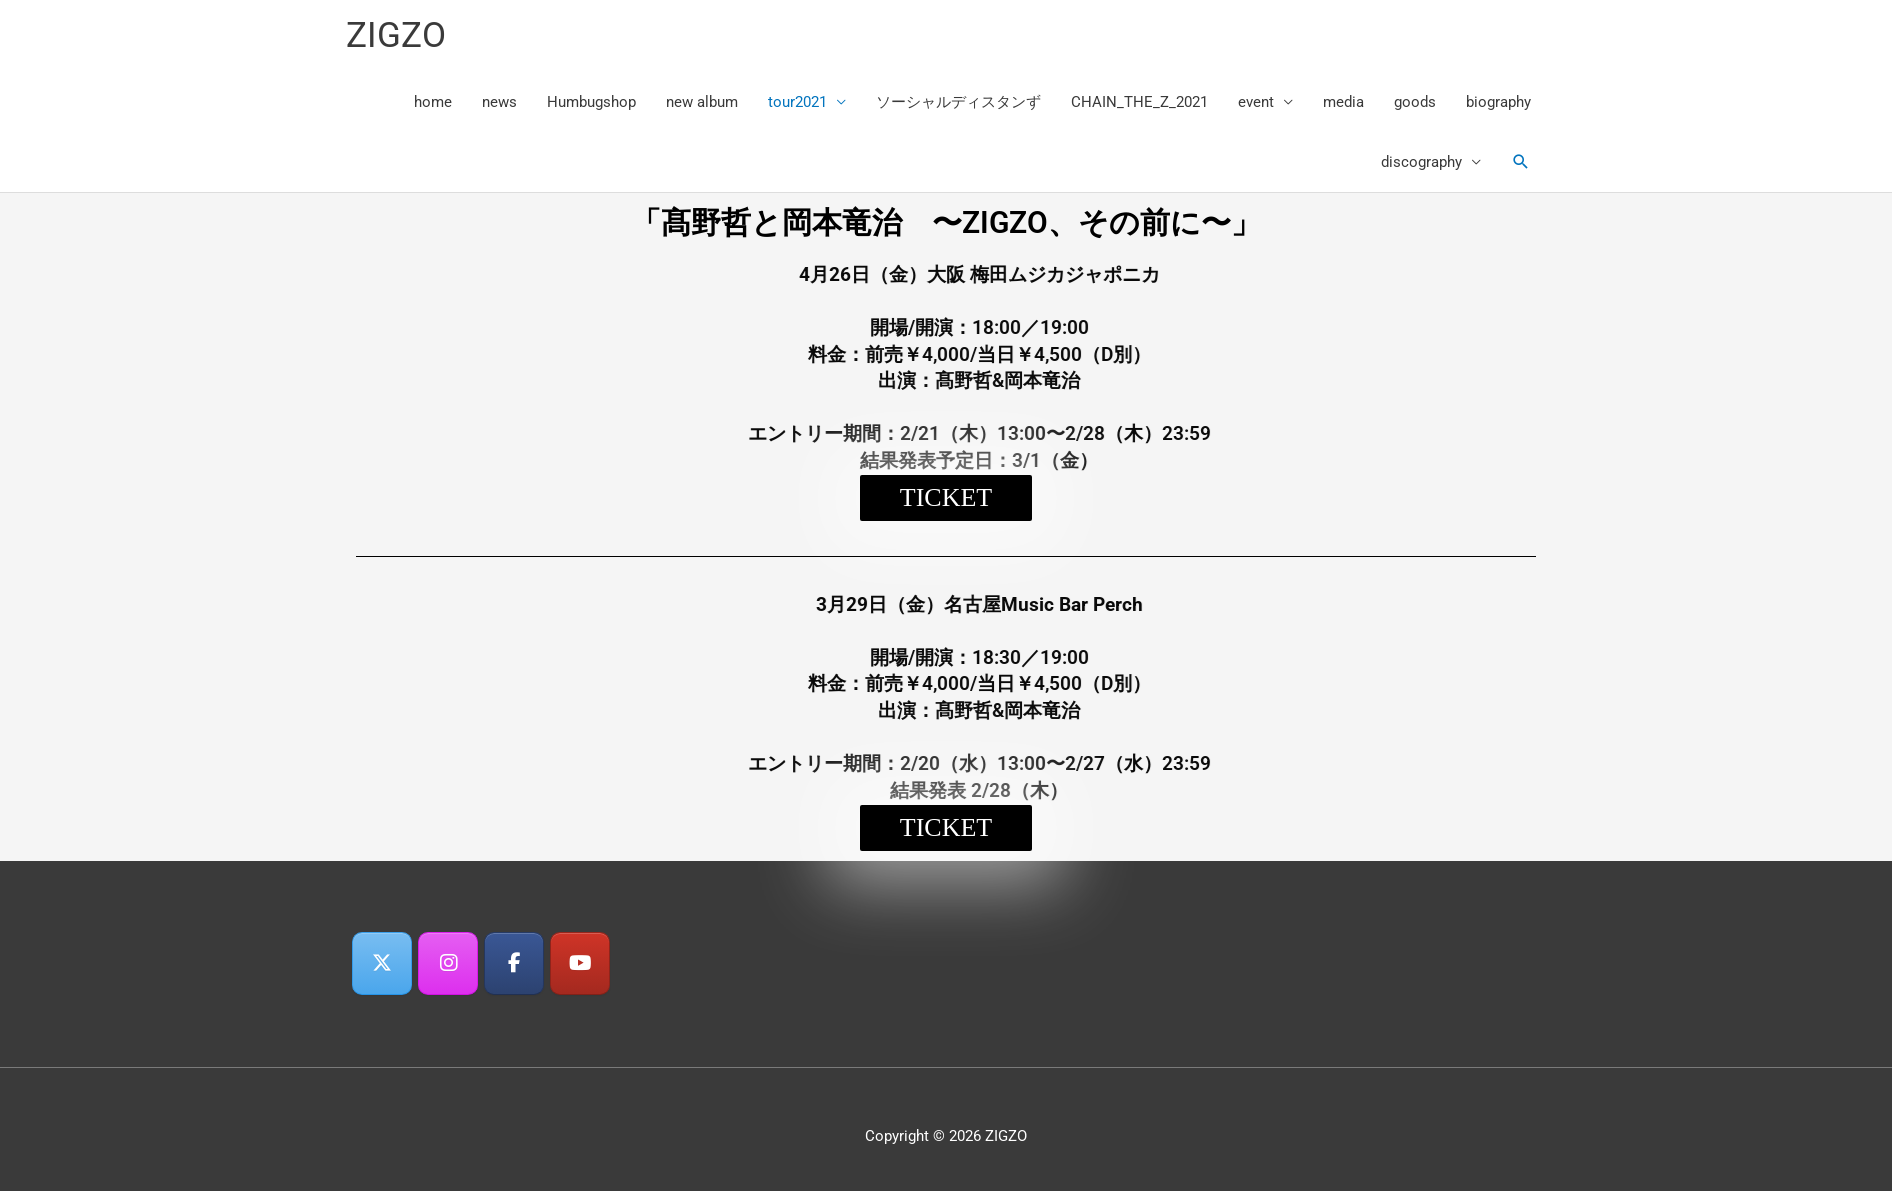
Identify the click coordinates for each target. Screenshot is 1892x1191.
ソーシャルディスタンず (958, 102)
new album (702, 102)
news (499, 102)
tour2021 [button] (797, 102)
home (433, 102)
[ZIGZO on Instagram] (448, 963)
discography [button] (1421, 162)
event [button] (1256, 102)
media (1343, 102)
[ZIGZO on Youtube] (580, 963)
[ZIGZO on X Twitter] (382, 963)
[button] (1521, 162)
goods (1415, 102)
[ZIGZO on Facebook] (514, 963)
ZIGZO (396, 35)
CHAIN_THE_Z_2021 (1139, 102)
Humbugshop (591, 102)
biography (1498, 102)
